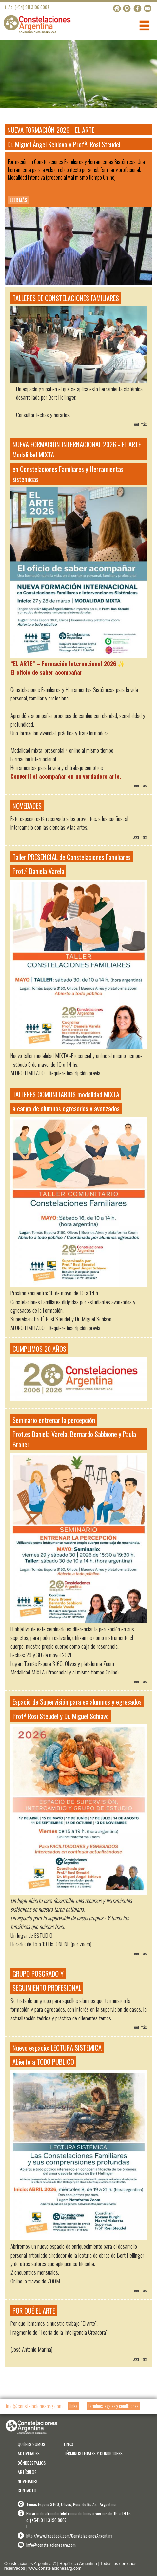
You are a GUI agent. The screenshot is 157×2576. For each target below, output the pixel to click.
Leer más (139, 424)
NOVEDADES (27, 2481)
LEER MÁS (18, 199)
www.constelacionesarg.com (55, 2568)
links (73, 2406)
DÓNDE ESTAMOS (32, 2463)
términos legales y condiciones (113, 2406)
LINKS (68, 2444)
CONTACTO (27, 2490)
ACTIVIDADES (29, 2453)
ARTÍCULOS (27, 2472)
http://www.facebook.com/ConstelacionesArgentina (69, 2535)
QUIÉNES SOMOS (31, 2444)
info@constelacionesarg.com (34, 2406)
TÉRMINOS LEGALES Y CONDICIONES (93, 2453)
